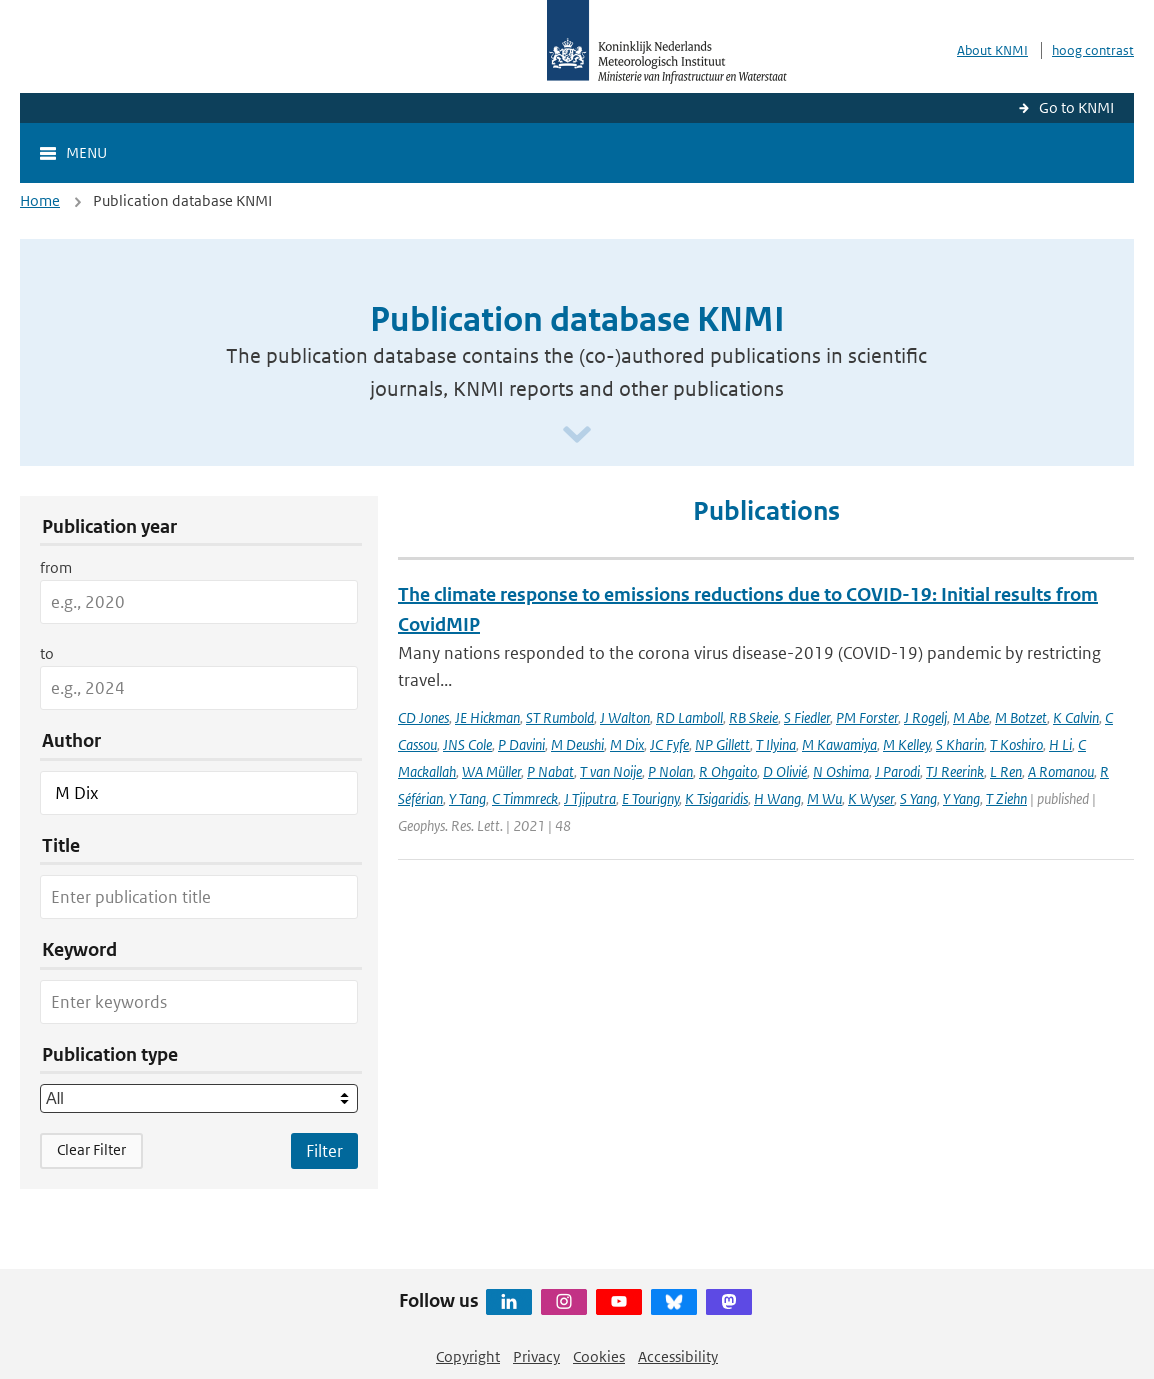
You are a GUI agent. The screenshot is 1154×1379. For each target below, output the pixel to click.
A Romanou (1061, 771)
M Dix (627, 744)
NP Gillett (722, 744)
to (47, 653)
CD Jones (423, 717)
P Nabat (550, 771)
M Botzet (1021, 717)
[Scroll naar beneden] (577, 435)
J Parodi (897, 771)
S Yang (918, 798)
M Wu (824, 798)
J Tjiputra (590, 798)
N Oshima (841, 771)
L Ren (1006, 771)
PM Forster (867, 717)
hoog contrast (1093, 50)
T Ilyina (776, 744)
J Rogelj (925, 717)
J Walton (625, 717)
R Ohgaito (728, 771)
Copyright (468, 1356)
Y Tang (467, 798)
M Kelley (906, 744)
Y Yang (961, 798)
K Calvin (1076, 717)
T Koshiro (1016, 744)
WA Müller (491, 771)
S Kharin (960, 744)
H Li (1060, 744)
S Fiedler (807, 717)
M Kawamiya (839, 744)
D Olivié (785, 771)
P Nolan (670, 771)
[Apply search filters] (324, 1151)
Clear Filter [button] (91, 1149)
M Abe (971, 717)
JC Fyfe (669, 744)
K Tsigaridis (716, 798)
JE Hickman (487, 717)
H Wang (777, 798)
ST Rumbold (560, 717)
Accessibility (678, 1356)
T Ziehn (1006, 798)
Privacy (536, 1356)
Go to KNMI (1076, 107)
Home (40, 200)
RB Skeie (753, 717)
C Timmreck (525, 798)
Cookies (599, 1356)
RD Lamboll (689, 717)
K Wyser (871, 798)
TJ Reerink (955, 771)
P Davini (521, 744)
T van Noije (611, 771)
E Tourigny (650, 798)
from (56, 567)
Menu (86, 152)
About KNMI (992, 50)
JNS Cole (467, 744)
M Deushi (577, 744)
